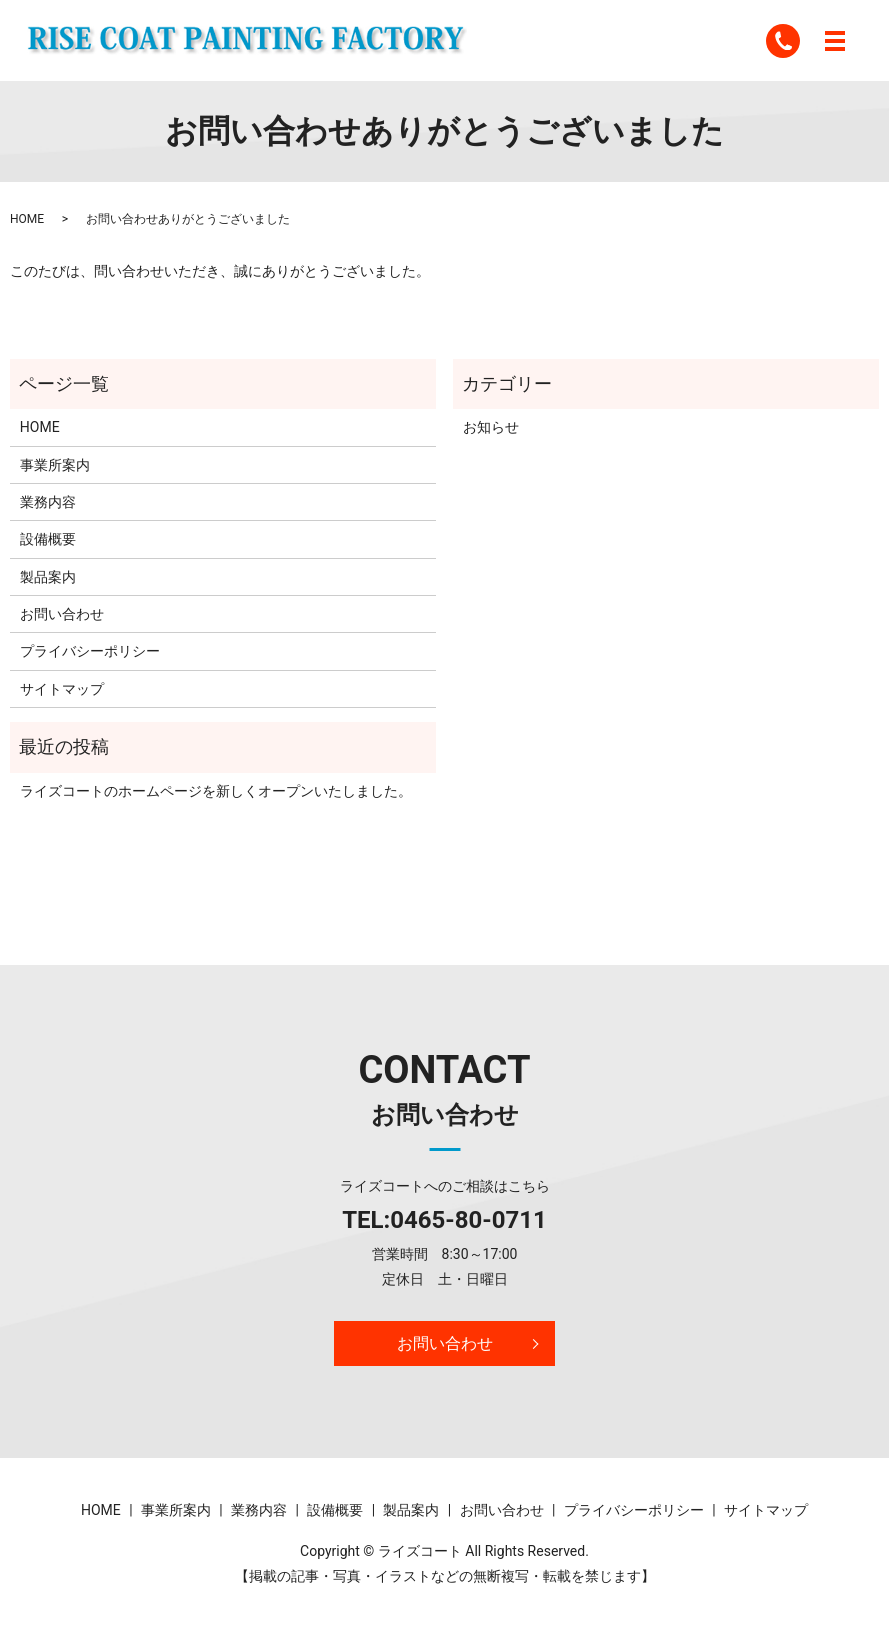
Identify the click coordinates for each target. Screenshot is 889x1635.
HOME (27, 219)
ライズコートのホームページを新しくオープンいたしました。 (216, 791)
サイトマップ (62, 689)
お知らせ (491, 427)
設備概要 (48, 539)
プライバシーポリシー (90, 651)
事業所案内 (55, 465)
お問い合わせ (62, 614)
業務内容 (48, 502)
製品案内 (48, 577)
